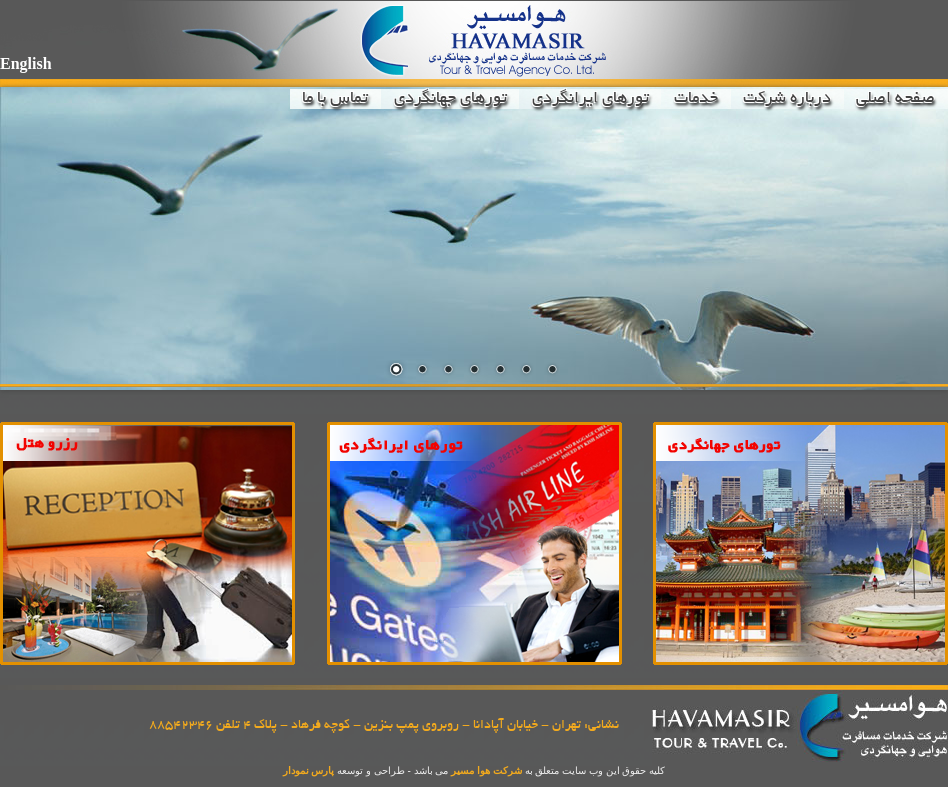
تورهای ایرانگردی (590, 99)
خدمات (696, 99)
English (26, 63)
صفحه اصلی (895, 99)
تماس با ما (335, 99)
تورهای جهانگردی (450, 99)
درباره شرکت (787, 99)
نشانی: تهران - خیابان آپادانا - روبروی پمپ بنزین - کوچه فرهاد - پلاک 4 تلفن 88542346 (384, 726)
